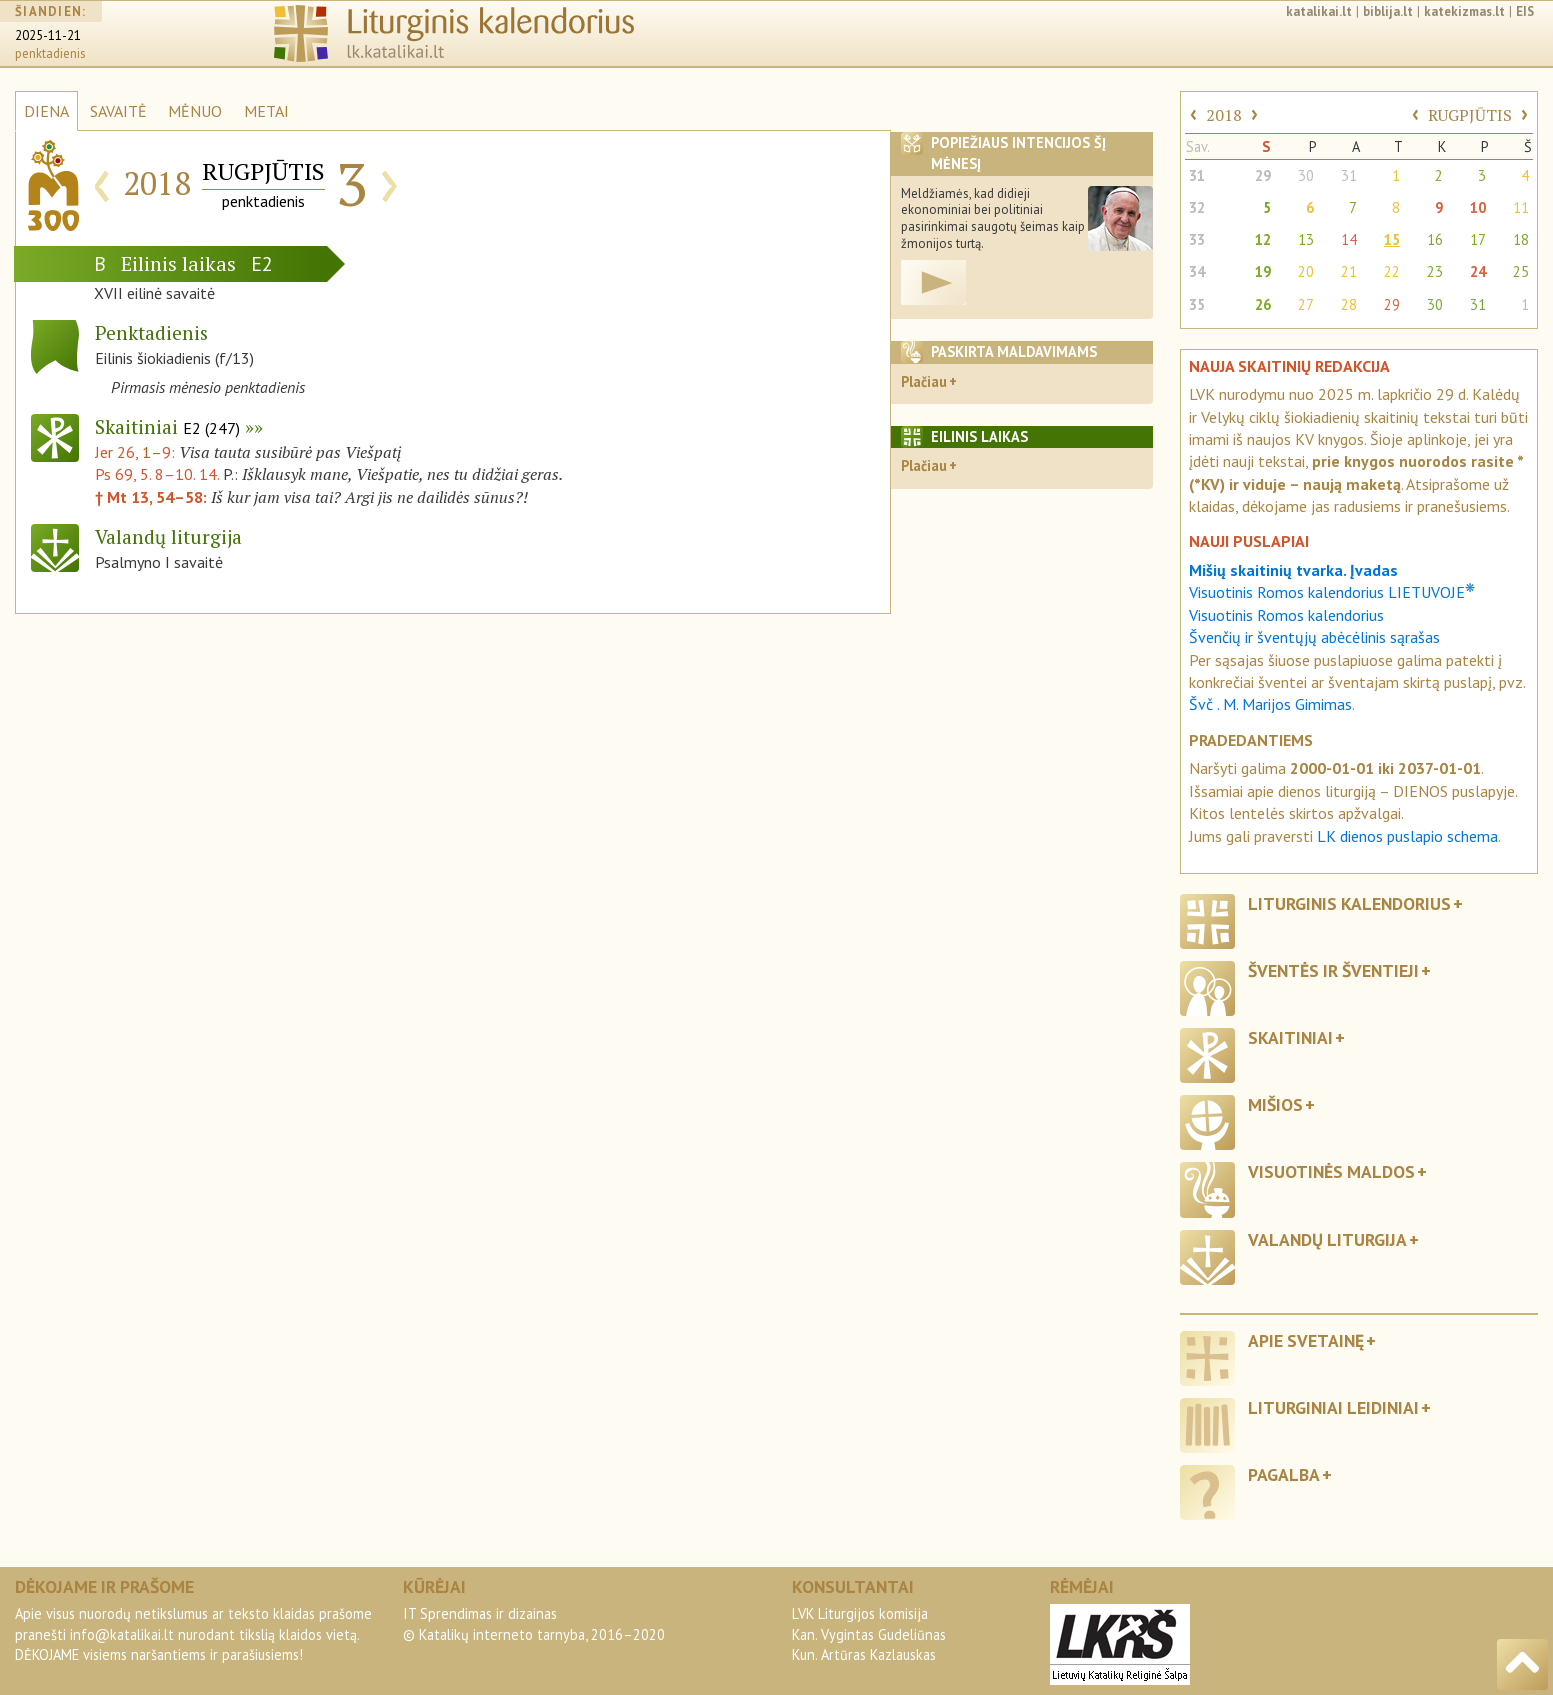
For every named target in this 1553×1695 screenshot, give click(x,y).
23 (1435, 271)
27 (1306, 304)
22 (1392, 271)
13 (1306, 239)
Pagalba (1284, 1474)
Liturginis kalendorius (1349, 903)
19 (1263, 271)
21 (1349, 271)
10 (1478, 207)
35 (1197, 304)
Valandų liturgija (1327, 1239)
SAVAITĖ (118, 111)
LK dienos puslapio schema (1407, 836)
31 (1197, 175)
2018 (1224, 115)
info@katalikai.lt (122, 1634)
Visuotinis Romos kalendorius (1286, 615)
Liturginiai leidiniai (1333, 1407)
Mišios (1275, 1104)
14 (1349, 239)
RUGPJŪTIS (1470, 115)
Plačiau (924, 381)
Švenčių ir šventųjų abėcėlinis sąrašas (1314, 637)
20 (1306, 271)
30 (1306, 175)
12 (1263, 239)
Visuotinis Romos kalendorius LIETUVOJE (1332, 592)
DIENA (46, 111)
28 (1349, 304)
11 (1521, 207)
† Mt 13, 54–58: (153, 497)
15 (1392, 239)
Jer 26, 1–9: (137, 452)
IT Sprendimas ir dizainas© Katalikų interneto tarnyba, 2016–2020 (534, 1623)
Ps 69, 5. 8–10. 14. (157, 474)
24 (1478, 271)
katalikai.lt (1319, 11)
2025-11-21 (48, 35)
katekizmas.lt (1464, 11)
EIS (1525, 11)
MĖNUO (195, 111)
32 (1197, 207)
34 (1197, 271)
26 (1263, 304)
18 (1521, 239)
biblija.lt (1388, 11)
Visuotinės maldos (1331, 1171)
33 (1197, 239)
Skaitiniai (167, 426)
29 (1263, 175)
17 (1478, 239)
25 (1521, 271)
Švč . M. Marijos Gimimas (1270, 704)
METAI (266, 111)
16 (1435, 239)
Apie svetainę (1306, 1340)
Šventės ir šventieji (1333, 970)
